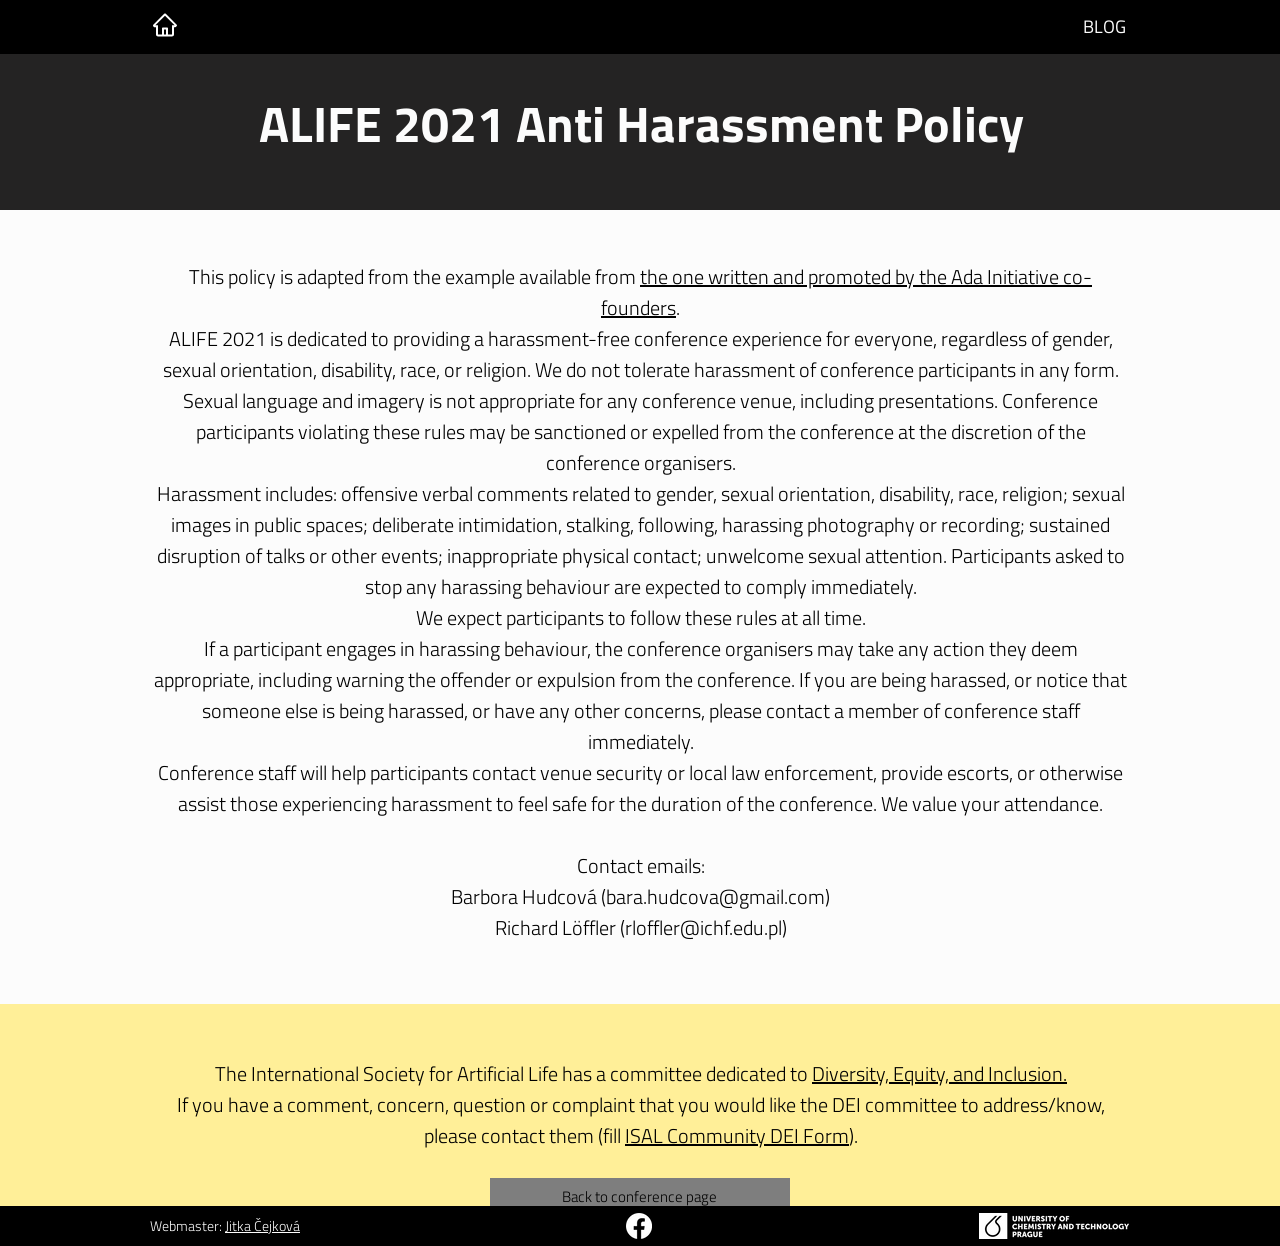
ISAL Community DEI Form (737, 1135)
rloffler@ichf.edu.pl (703, 927)
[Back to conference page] (640, 1196)
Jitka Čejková (262, 1225)
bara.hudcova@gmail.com (715, 896)
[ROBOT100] (639, 1226)
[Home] (165, 25)
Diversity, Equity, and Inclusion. (939, 1073)
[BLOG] (1104, 27)
